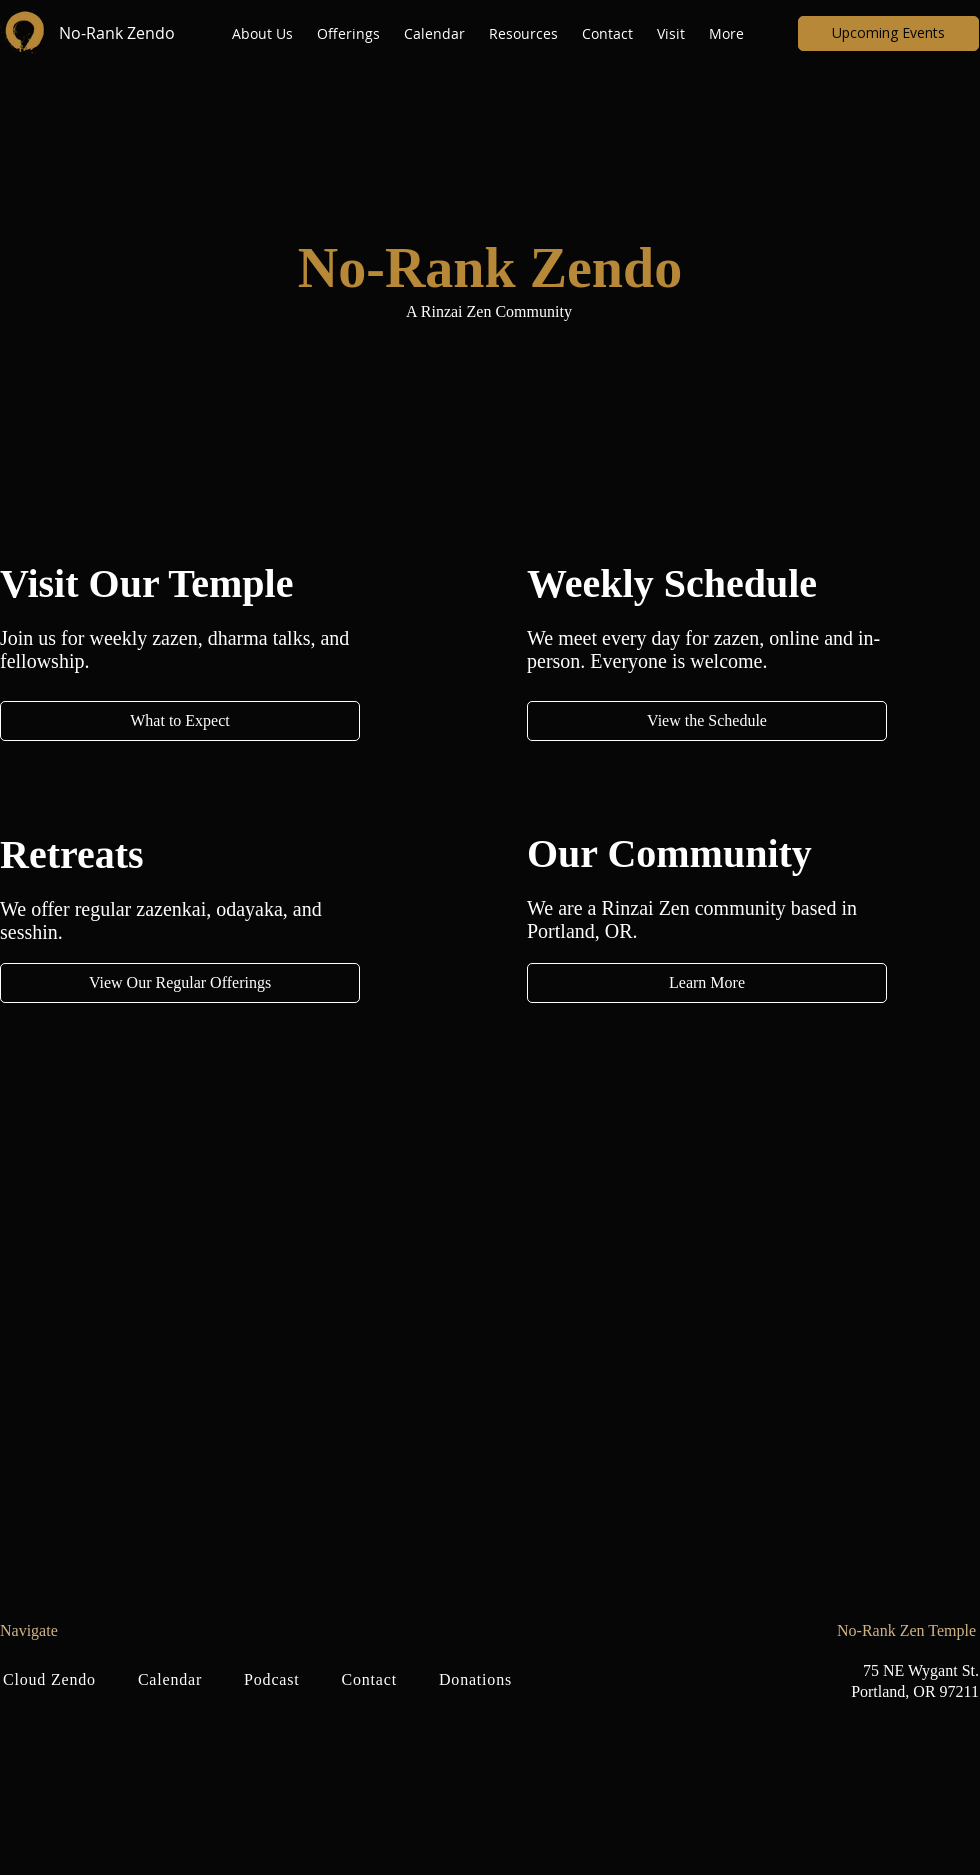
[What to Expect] (180, 721)
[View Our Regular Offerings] (180, 983)
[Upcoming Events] (888, 33)
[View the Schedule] (707, 721)
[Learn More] (707, 983)
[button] (264, 33)
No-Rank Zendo (117, 33)
